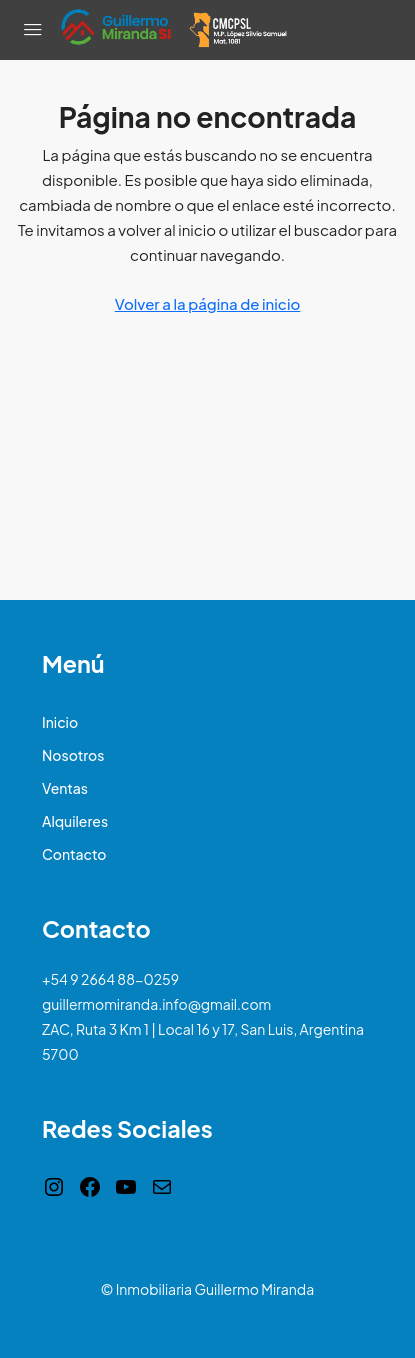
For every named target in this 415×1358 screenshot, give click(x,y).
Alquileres (75, 821)
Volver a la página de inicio (208, 303)
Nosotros (73, 755)
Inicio (60, 722)
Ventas (65, 788)
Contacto (74, 854)
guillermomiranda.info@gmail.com (156, 1004)
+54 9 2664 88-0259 (110, 979)
